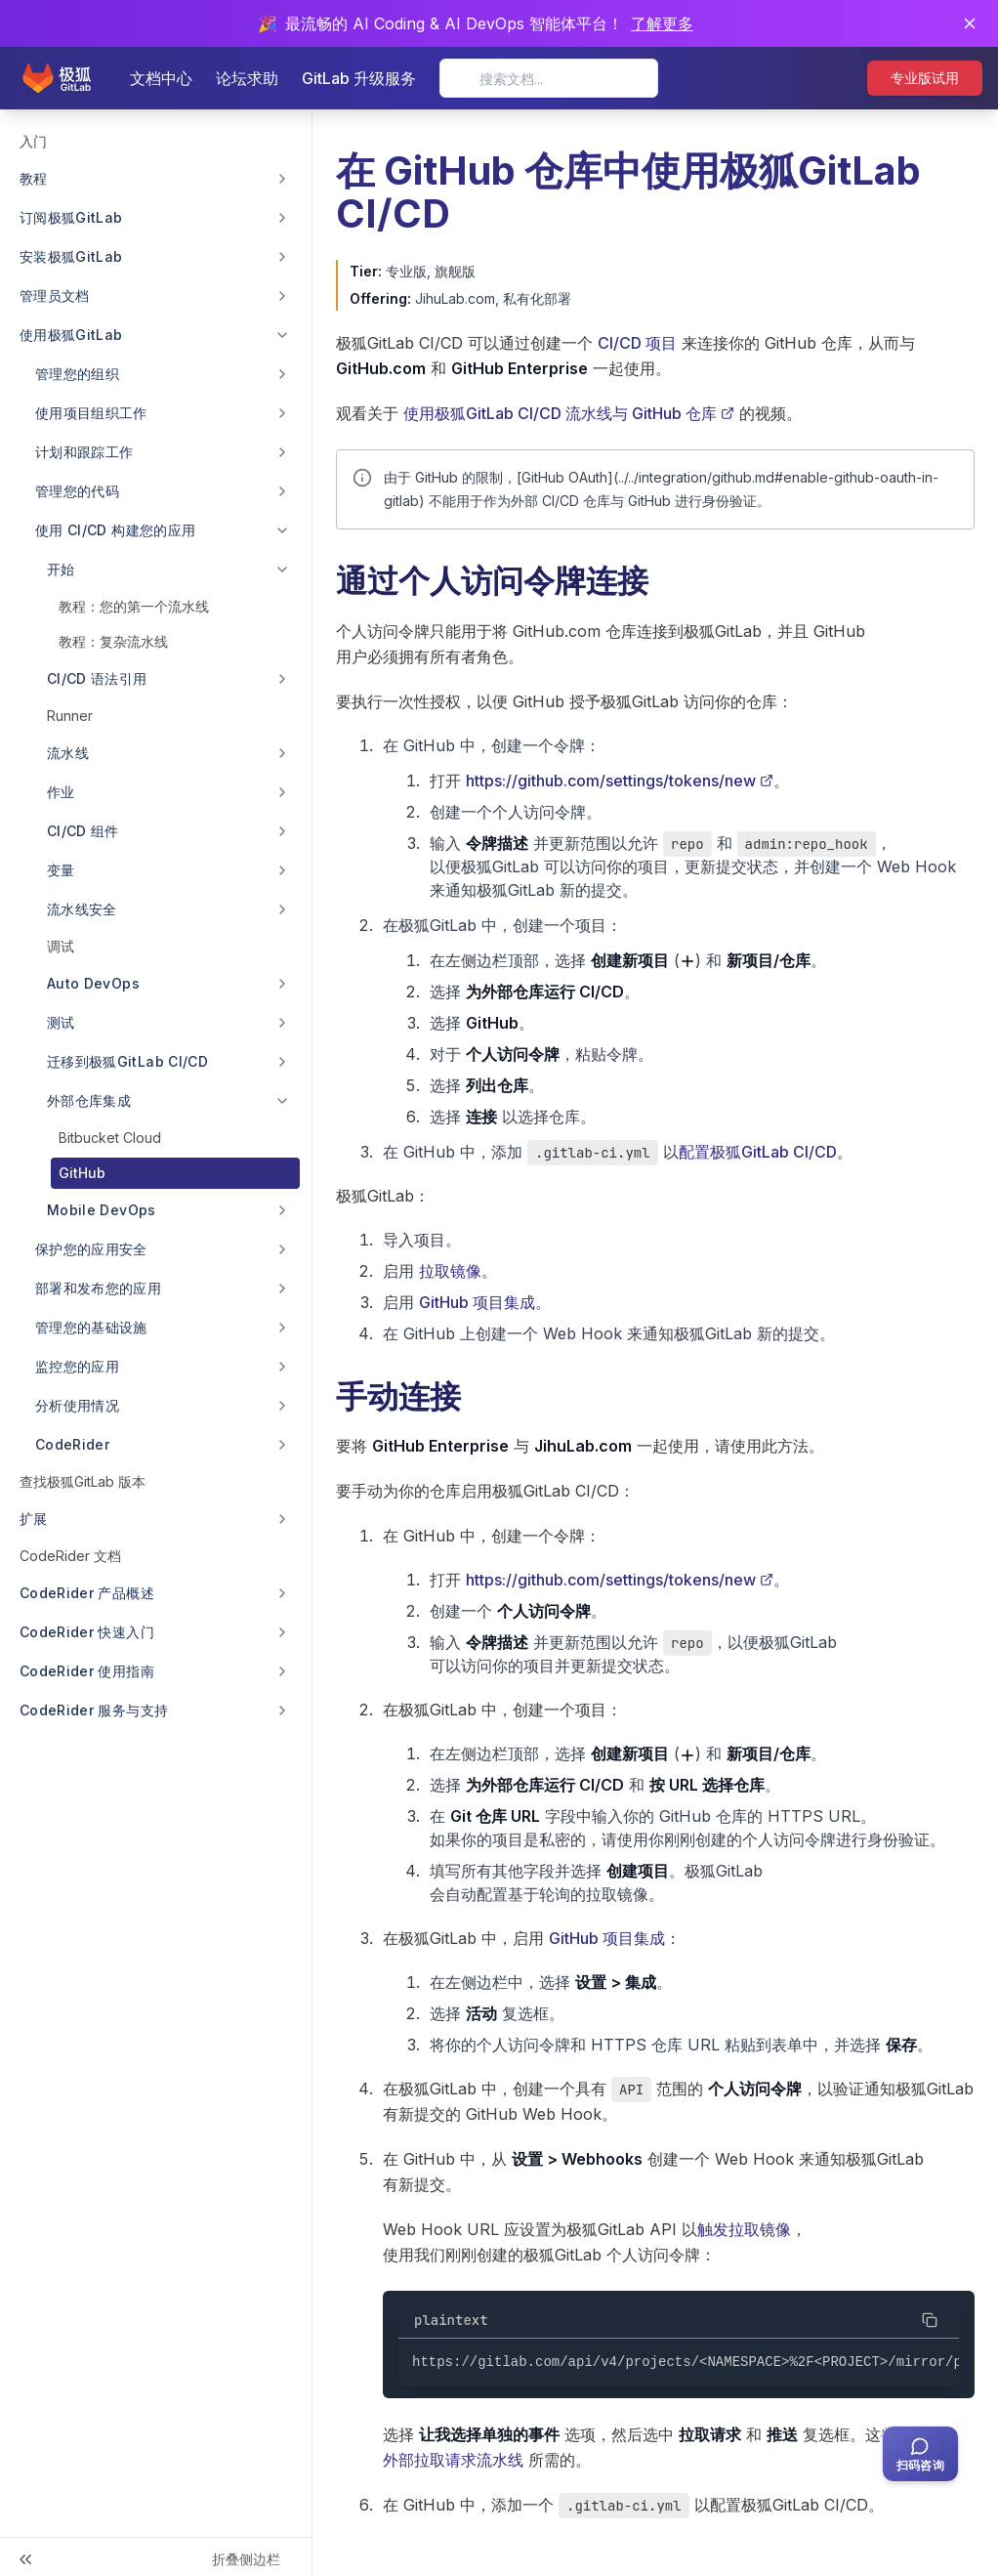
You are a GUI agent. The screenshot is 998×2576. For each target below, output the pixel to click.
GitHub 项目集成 (477, 1302)
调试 (60, 946)
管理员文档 (55, 295)
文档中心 (161, 78)
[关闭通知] (969, 23)
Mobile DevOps (101, 1210)
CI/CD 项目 (637, 343)
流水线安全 (82, 909)
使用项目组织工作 (91, 412)
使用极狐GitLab (71, 334)
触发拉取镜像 (744, 2229)
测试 (61, 1022)
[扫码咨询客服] (920, 2454)
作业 (61, 791)
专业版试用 (925, 77)
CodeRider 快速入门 (87, 1632)
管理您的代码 (77, 491)
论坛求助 (247, 78)
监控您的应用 (77, 1366)
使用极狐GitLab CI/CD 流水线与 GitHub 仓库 (568, 413)
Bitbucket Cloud (110, 1137)
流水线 (68, 752)
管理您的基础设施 (91, 1327)
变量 (61, 870)
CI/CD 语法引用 (97, 678)
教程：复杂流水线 (113, 641)
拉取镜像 (450, 1271)
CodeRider (72, 1444)
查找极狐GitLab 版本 (83, 1481)
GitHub (82, 1172)
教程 (34, 178)
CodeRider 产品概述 (87, 1592)
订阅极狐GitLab (71, 217)
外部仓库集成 (89, 1100)
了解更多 (662, 23)
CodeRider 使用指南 (87, 1671)
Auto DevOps (93, 983)
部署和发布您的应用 (98, 1288)
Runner (70, 715)
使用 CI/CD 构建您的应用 (115, 530)
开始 (61, 569)
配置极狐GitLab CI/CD (758, 1151)
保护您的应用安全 (91, 1249)
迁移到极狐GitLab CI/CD (127, 1061)
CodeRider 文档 (70, 1555)
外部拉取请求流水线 (453, 2460)
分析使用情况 (77, 1405)
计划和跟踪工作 (84, 451)
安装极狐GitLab (71, 256)
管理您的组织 (77, 373)
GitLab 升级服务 (359, 78)
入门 (33, 141)
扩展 (34, 1518)
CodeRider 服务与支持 (94, 1710)
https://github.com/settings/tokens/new (619, 780)
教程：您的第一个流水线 (134, 606)
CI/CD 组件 (83, 831)
